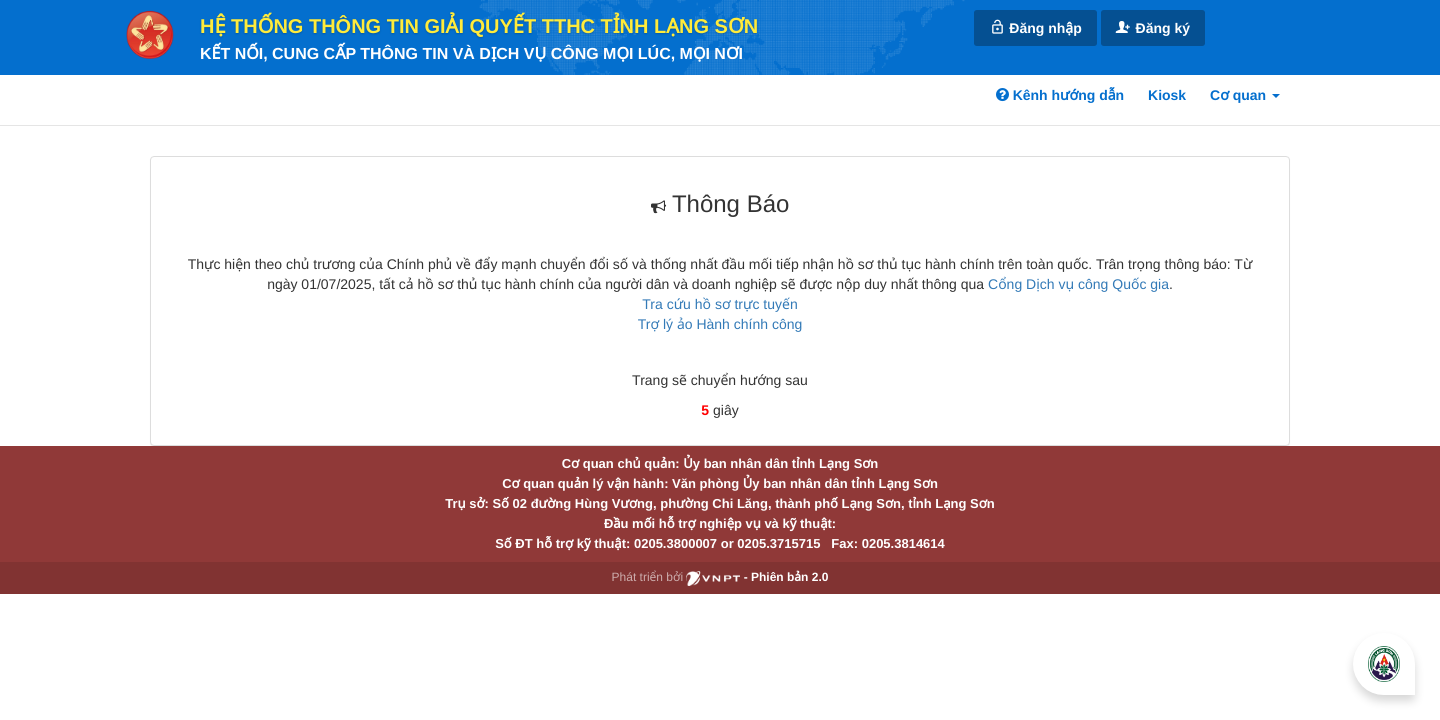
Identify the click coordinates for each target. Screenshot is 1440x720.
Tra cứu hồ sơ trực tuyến (719, 304)
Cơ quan (1245, 95)
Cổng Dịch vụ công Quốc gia (1078, 284)
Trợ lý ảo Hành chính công (720, 324)
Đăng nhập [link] (1035, 27)
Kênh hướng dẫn (1060, 95)
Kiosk (1167, 95)
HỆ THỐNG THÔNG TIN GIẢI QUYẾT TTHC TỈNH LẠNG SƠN (479, 27)
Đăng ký (1153, 27)
